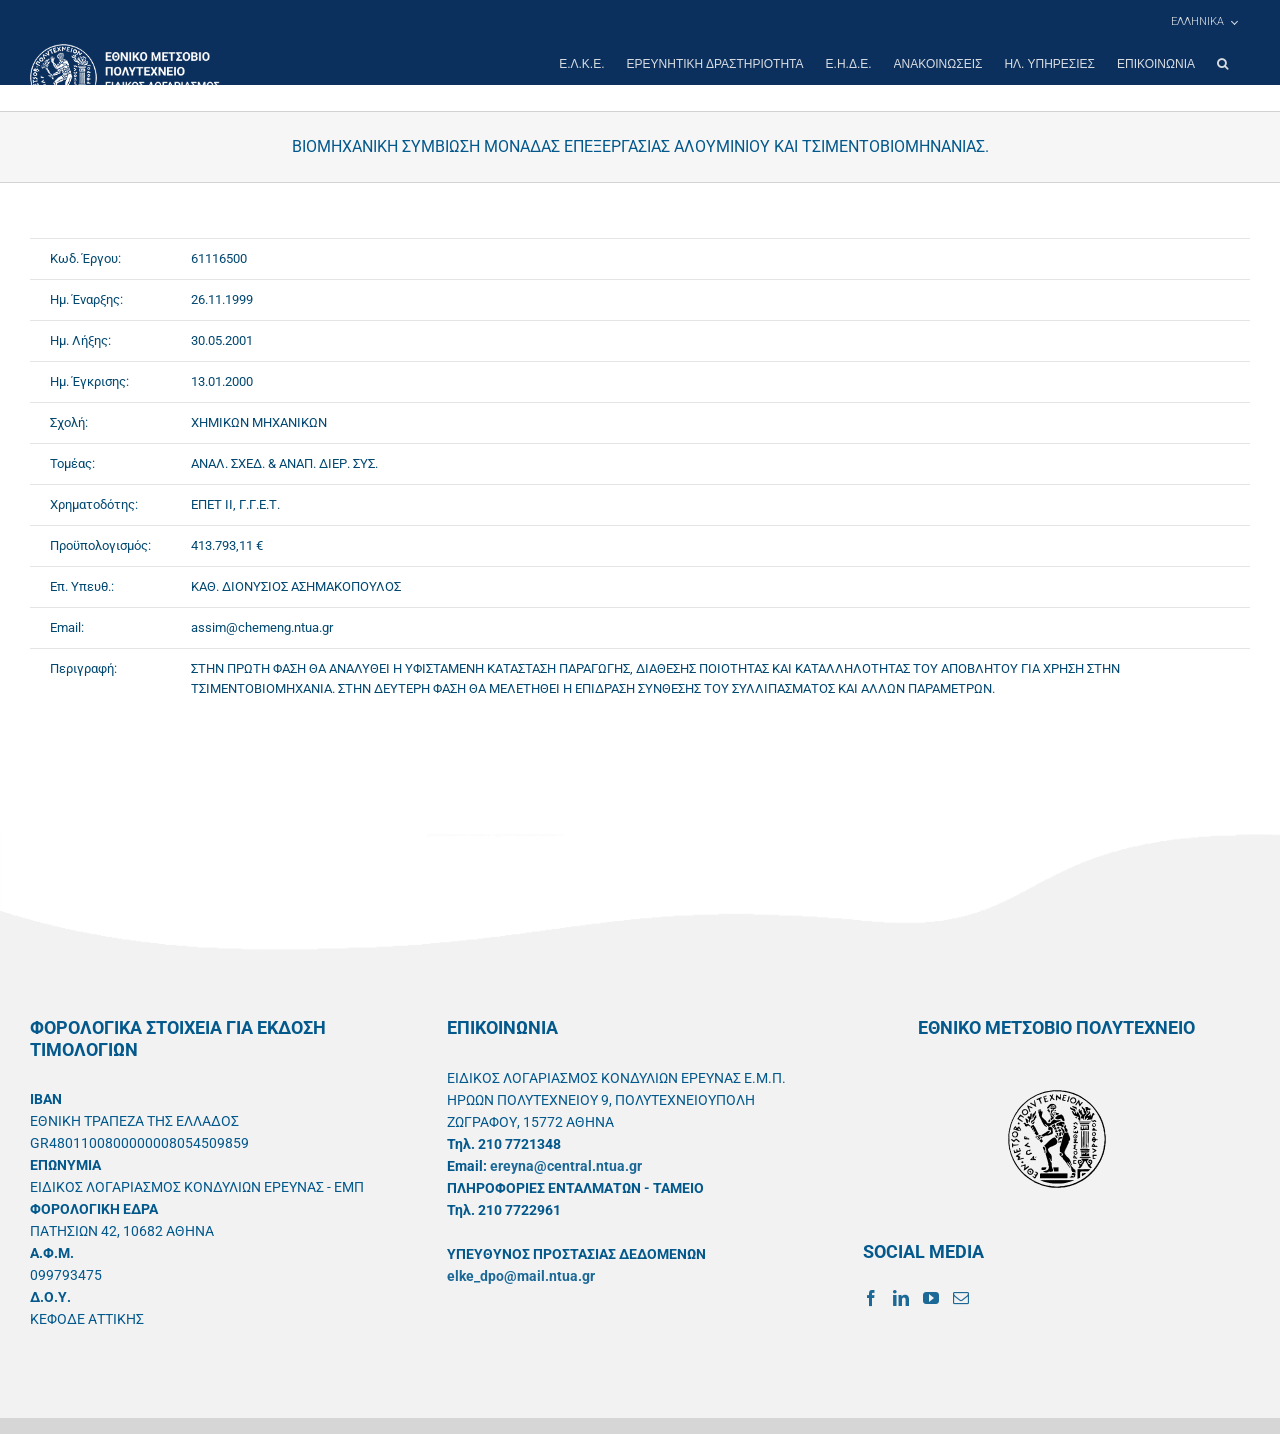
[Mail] (961, 1298)
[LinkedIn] (901, 1298)
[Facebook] (871, 1298)
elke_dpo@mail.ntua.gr (521, 1276)
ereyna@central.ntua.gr (566, 1166)
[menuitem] (1204, 22)
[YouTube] (931, 1298)
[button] (1222, 64)
